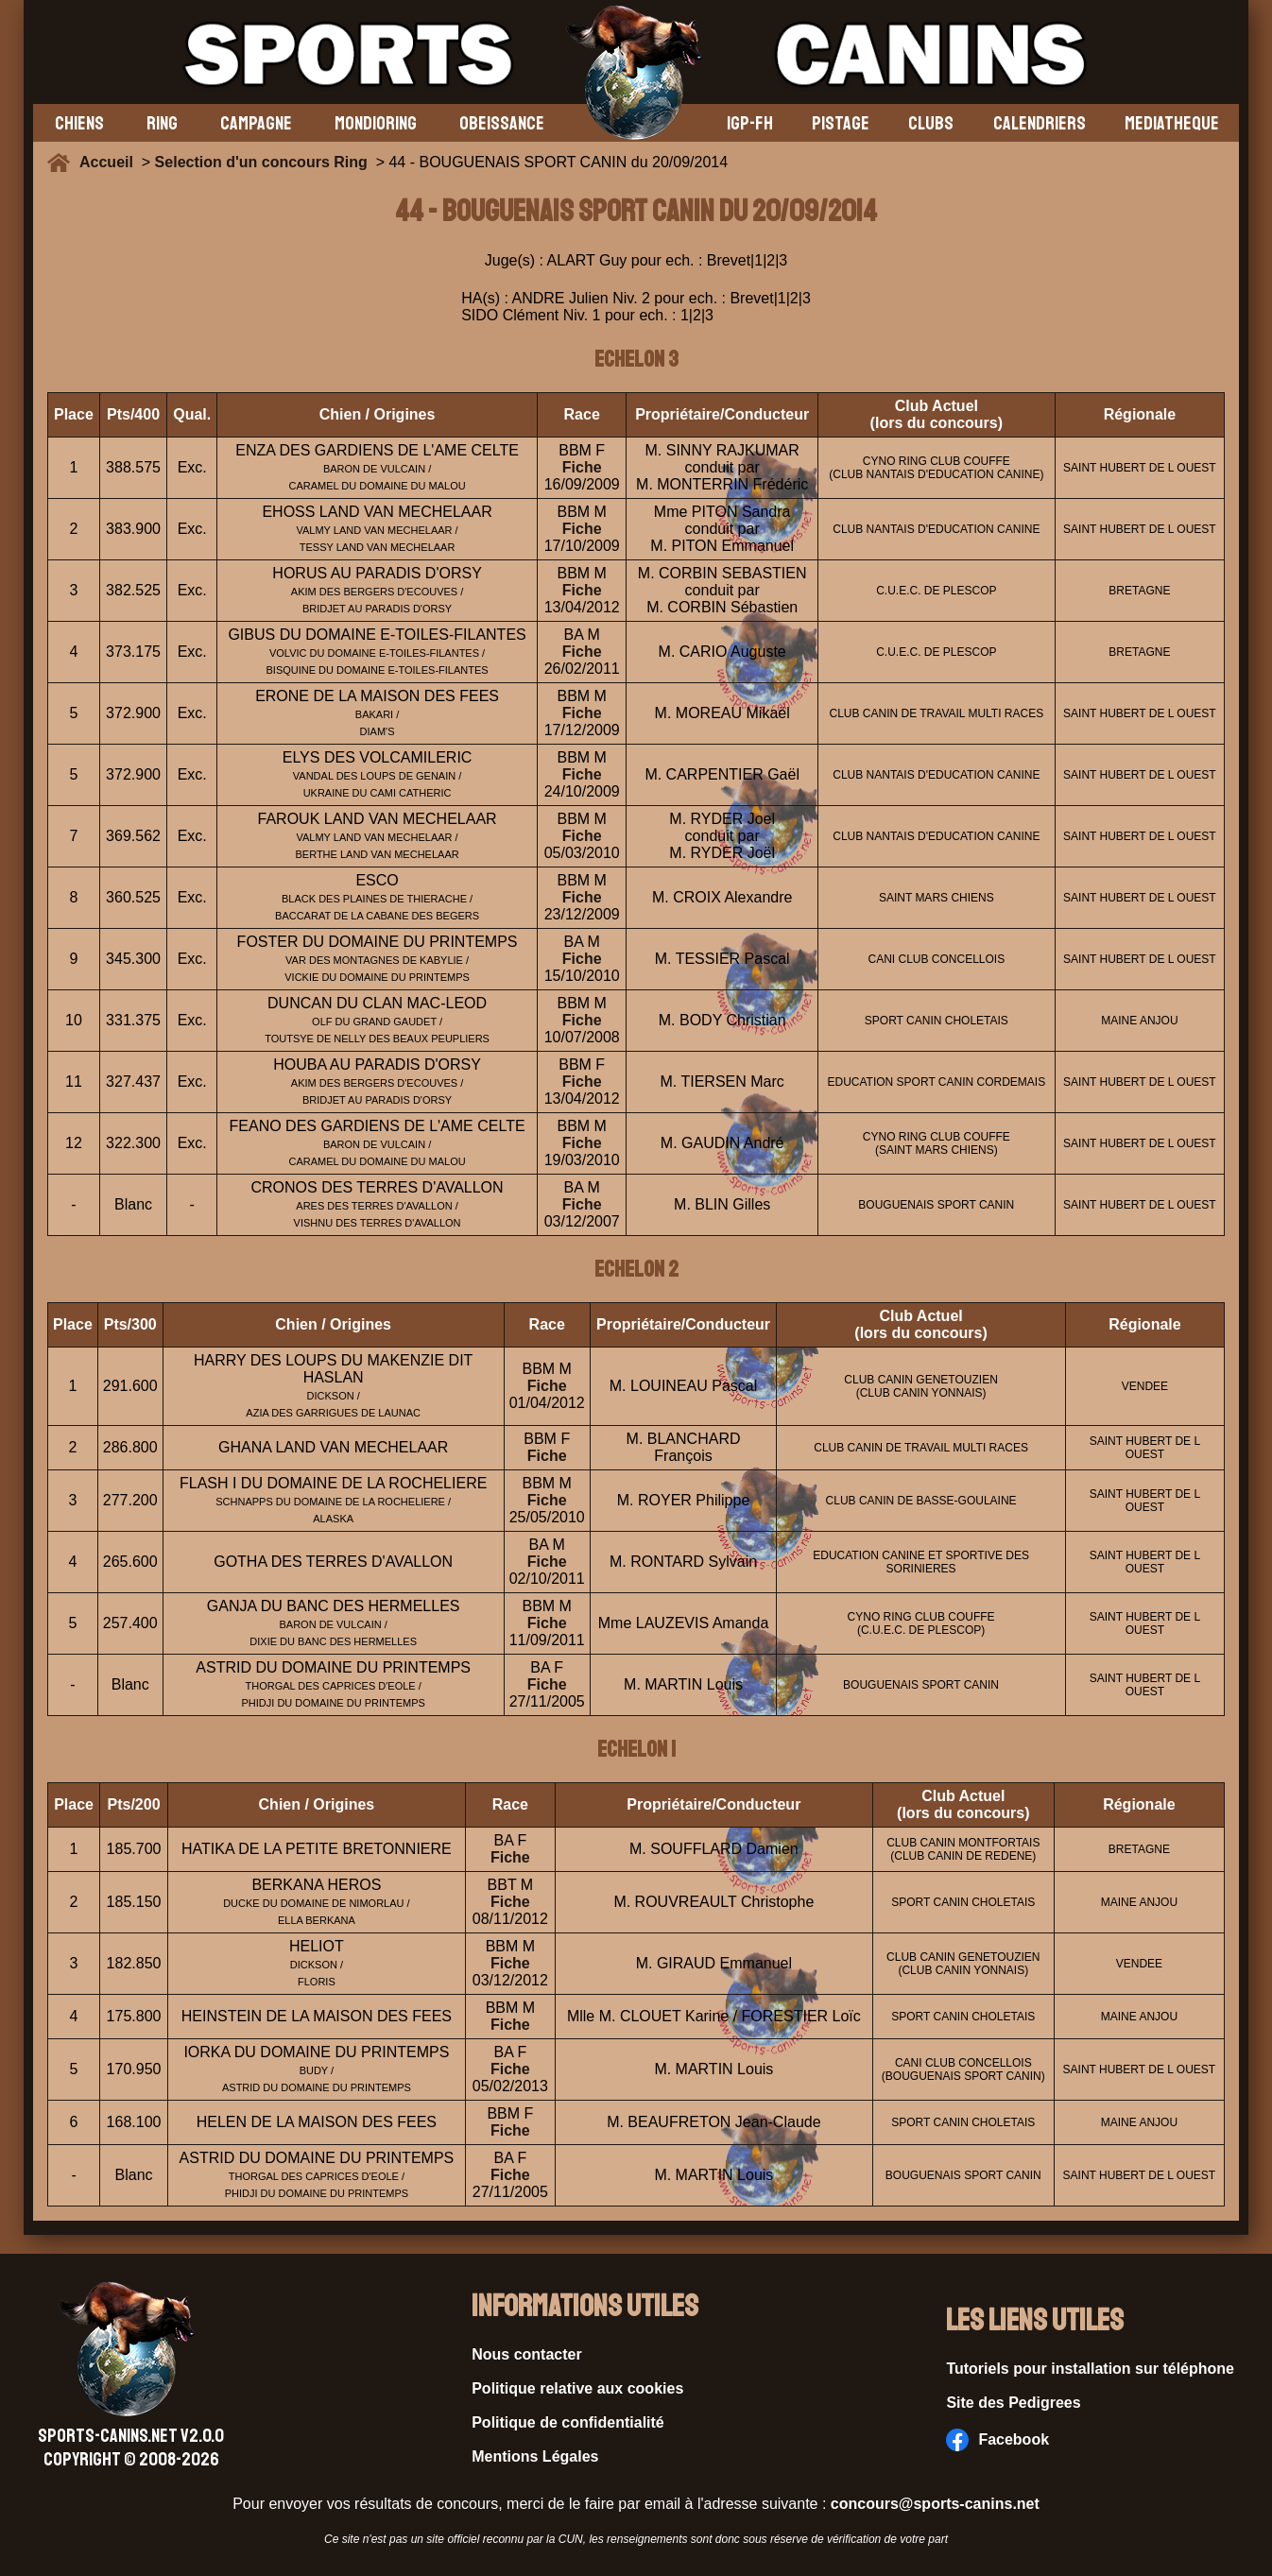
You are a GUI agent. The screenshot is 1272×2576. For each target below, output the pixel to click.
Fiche (582, 467)
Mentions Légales (535, 2456)
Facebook (997, 2440)
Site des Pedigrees (1013, 2403)
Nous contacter (526, 2354)
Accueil (110, 162)
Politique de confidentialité (568, 2422)
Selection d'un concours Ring (261, 162)
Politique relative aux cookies (577, 2388)
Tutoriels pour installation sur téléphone (1090, 2369)
